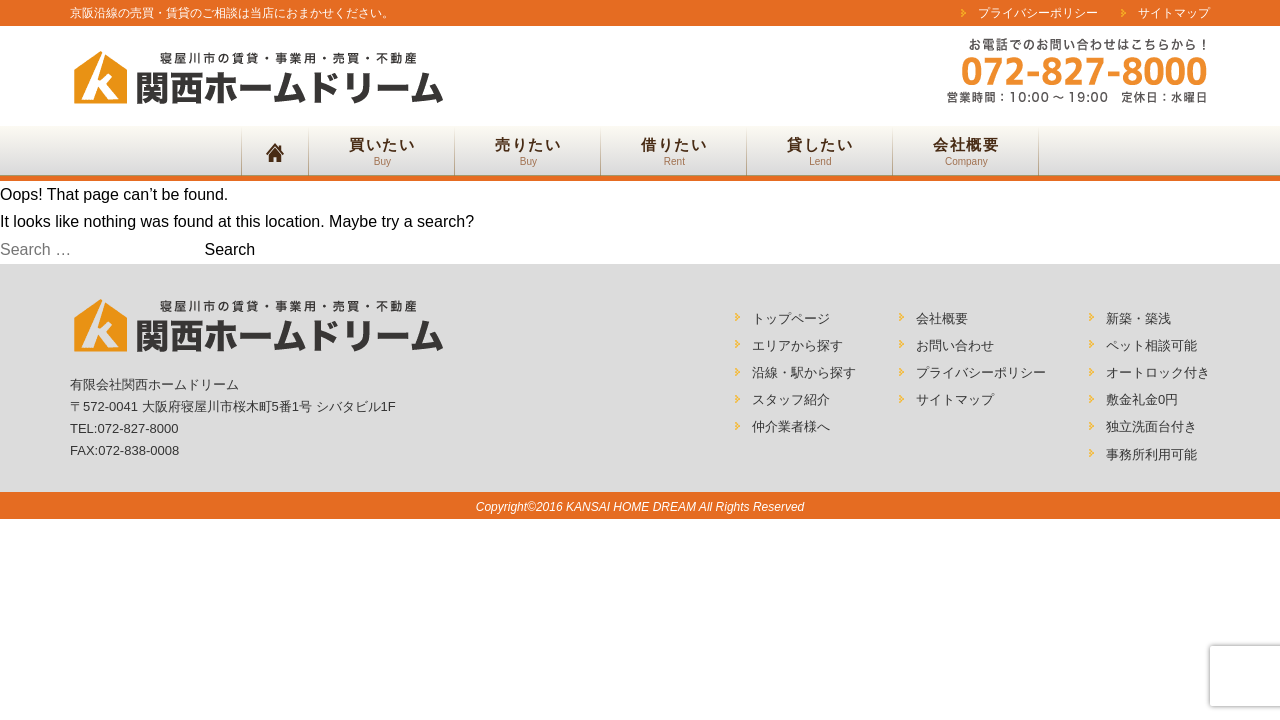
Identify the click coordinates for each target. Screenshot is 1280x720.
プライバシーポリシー (1038, 13)
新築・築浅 (1138, 318)
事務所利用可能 (1151, 454)
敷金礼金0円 (1142, 399)
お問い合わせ (955, 345)
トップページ (791, 318)
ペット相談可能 (1151, 345)
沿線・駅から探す (804, 372)
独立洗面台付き (1151, 426)
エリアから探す (797, 345)
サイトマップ (1174, 13)
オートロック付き (1158, 372)
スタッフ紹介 (791, 399)
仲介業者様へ (791, 426)
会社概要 (942, 318)
